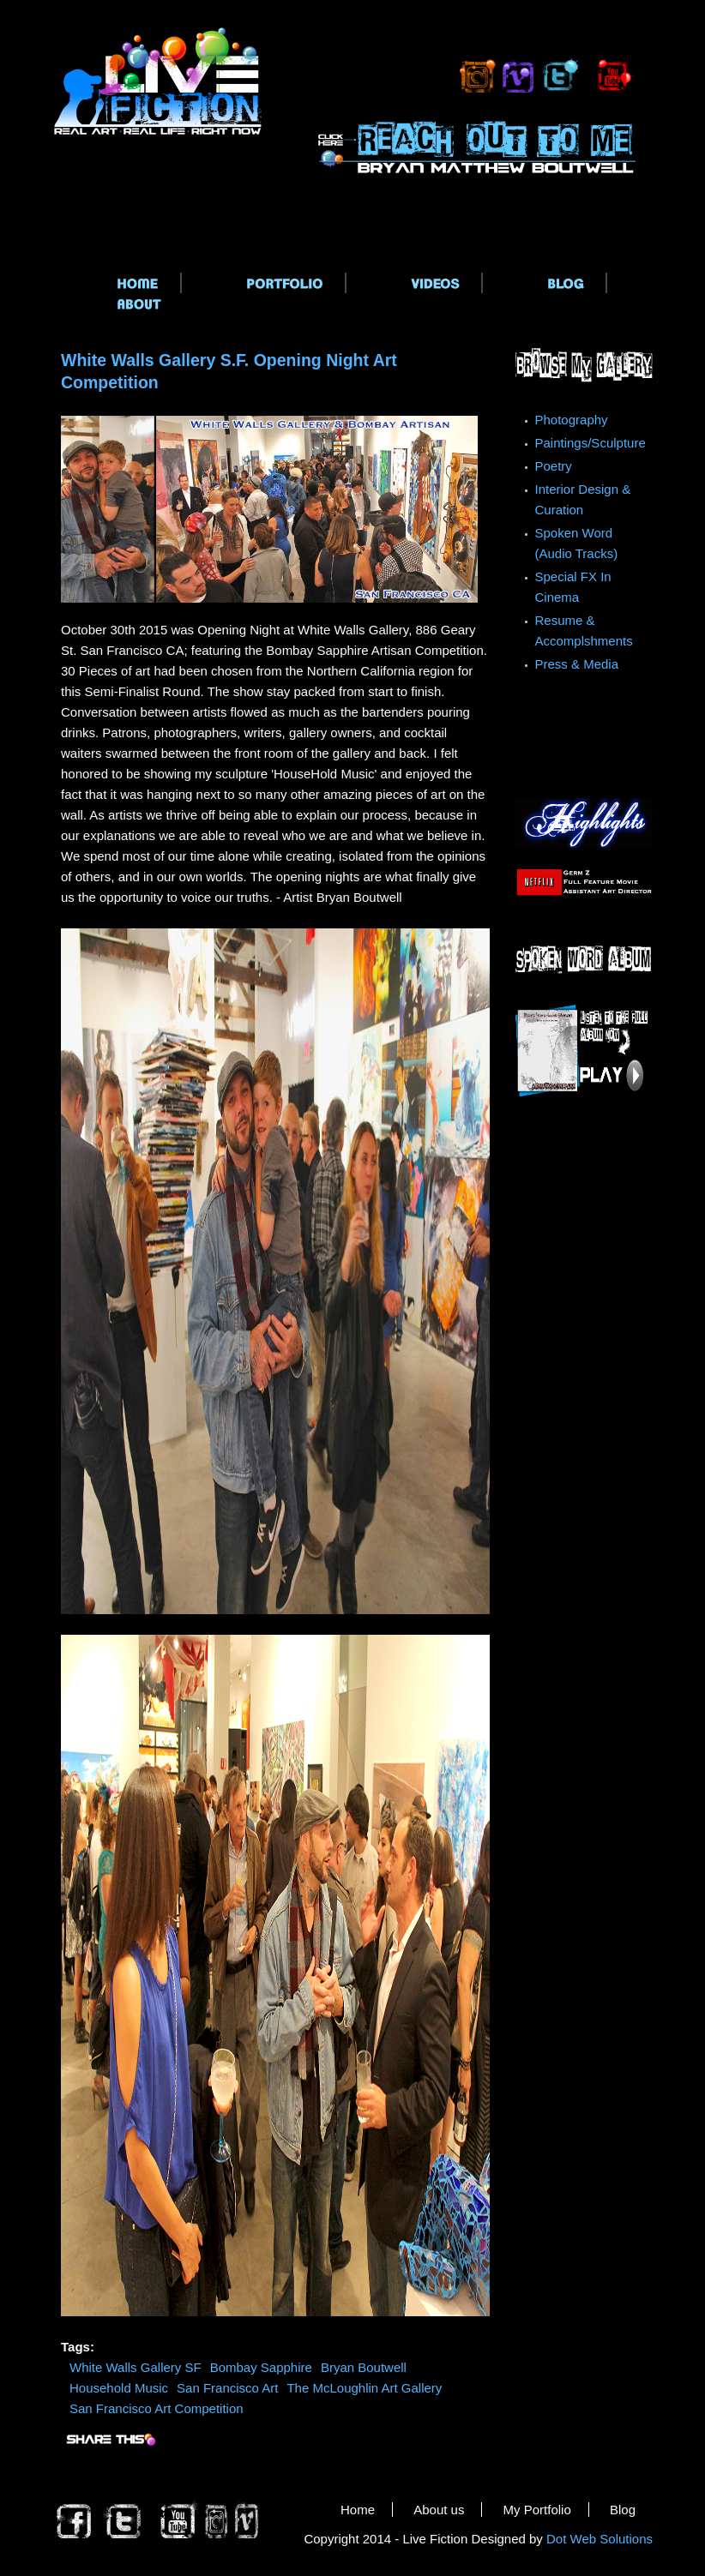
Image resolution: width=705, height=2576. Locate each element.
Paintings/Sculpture (590, 442)
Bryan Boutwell (364, 2367)
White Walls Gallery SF (135, 2367)
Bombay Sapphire (261, 2367)
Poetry (553, 466)
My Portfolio (537, 2509)
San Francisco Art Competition (156, 2408)
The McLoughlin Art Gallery (364, 2388)
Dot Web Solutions (599, 2538)
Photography (571, 419)
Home (357, 2509)
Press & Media (577, 664)
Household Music (118, 2388)
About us (438, 2509)
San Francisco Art (227, 2388)
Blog (623, 2509)
